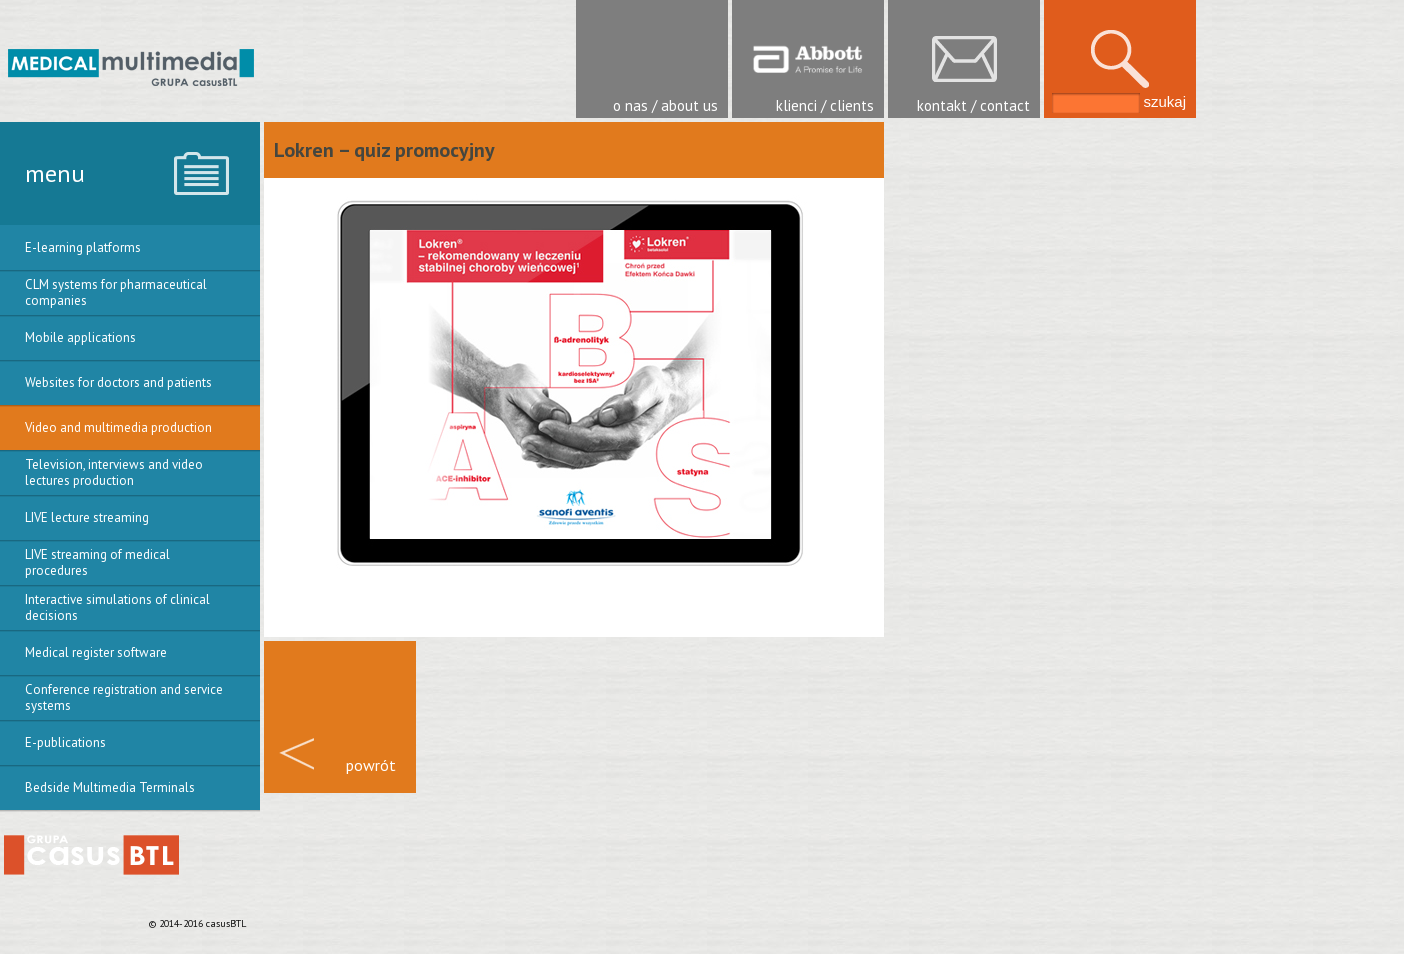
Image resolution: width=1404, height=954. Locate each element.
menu (55, 173)
